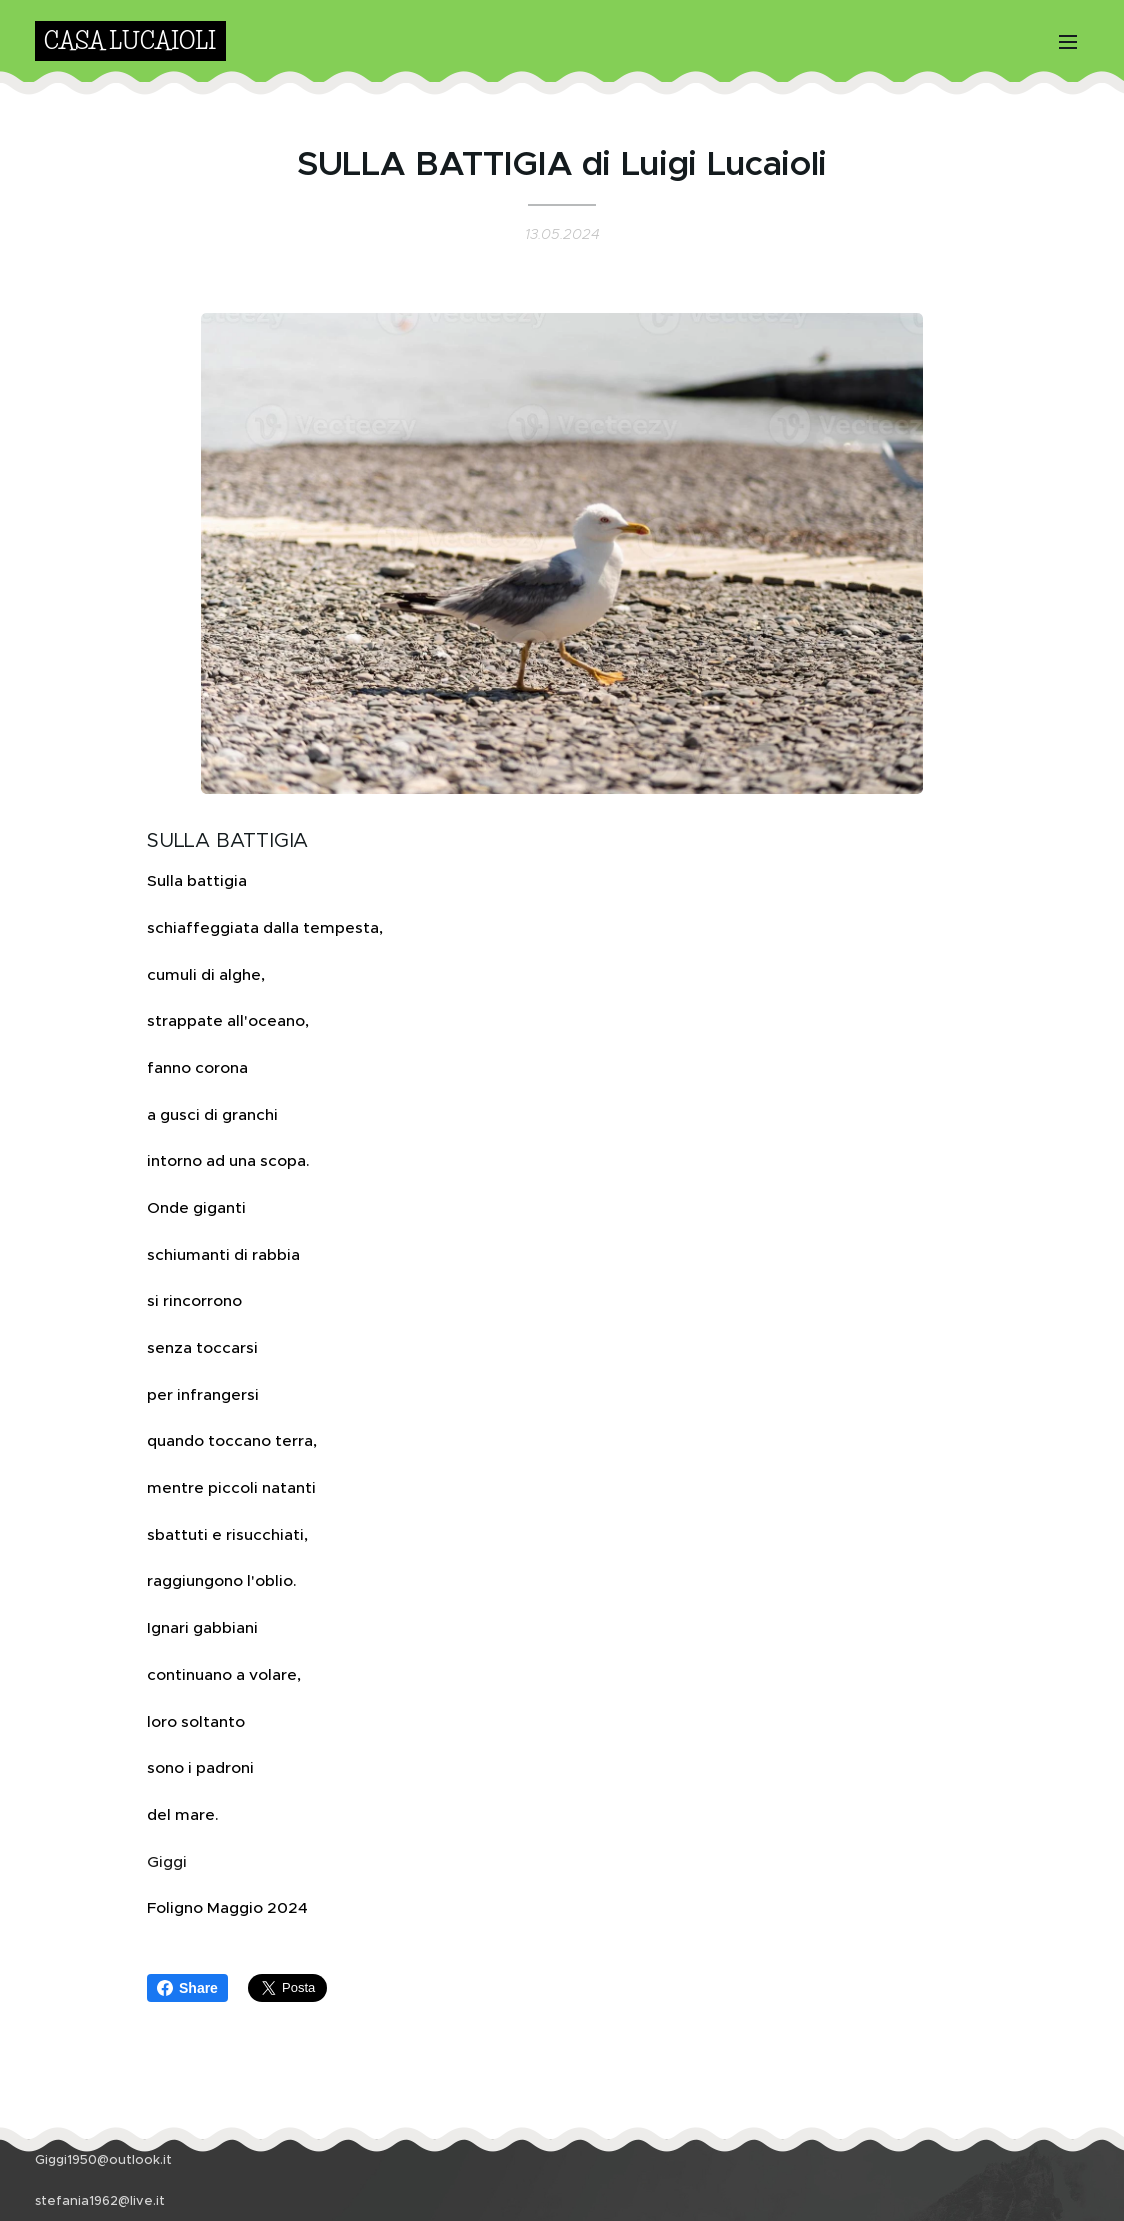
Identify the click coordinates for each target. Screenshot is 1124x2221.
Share (187, 1988)
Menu (1068, 42)
